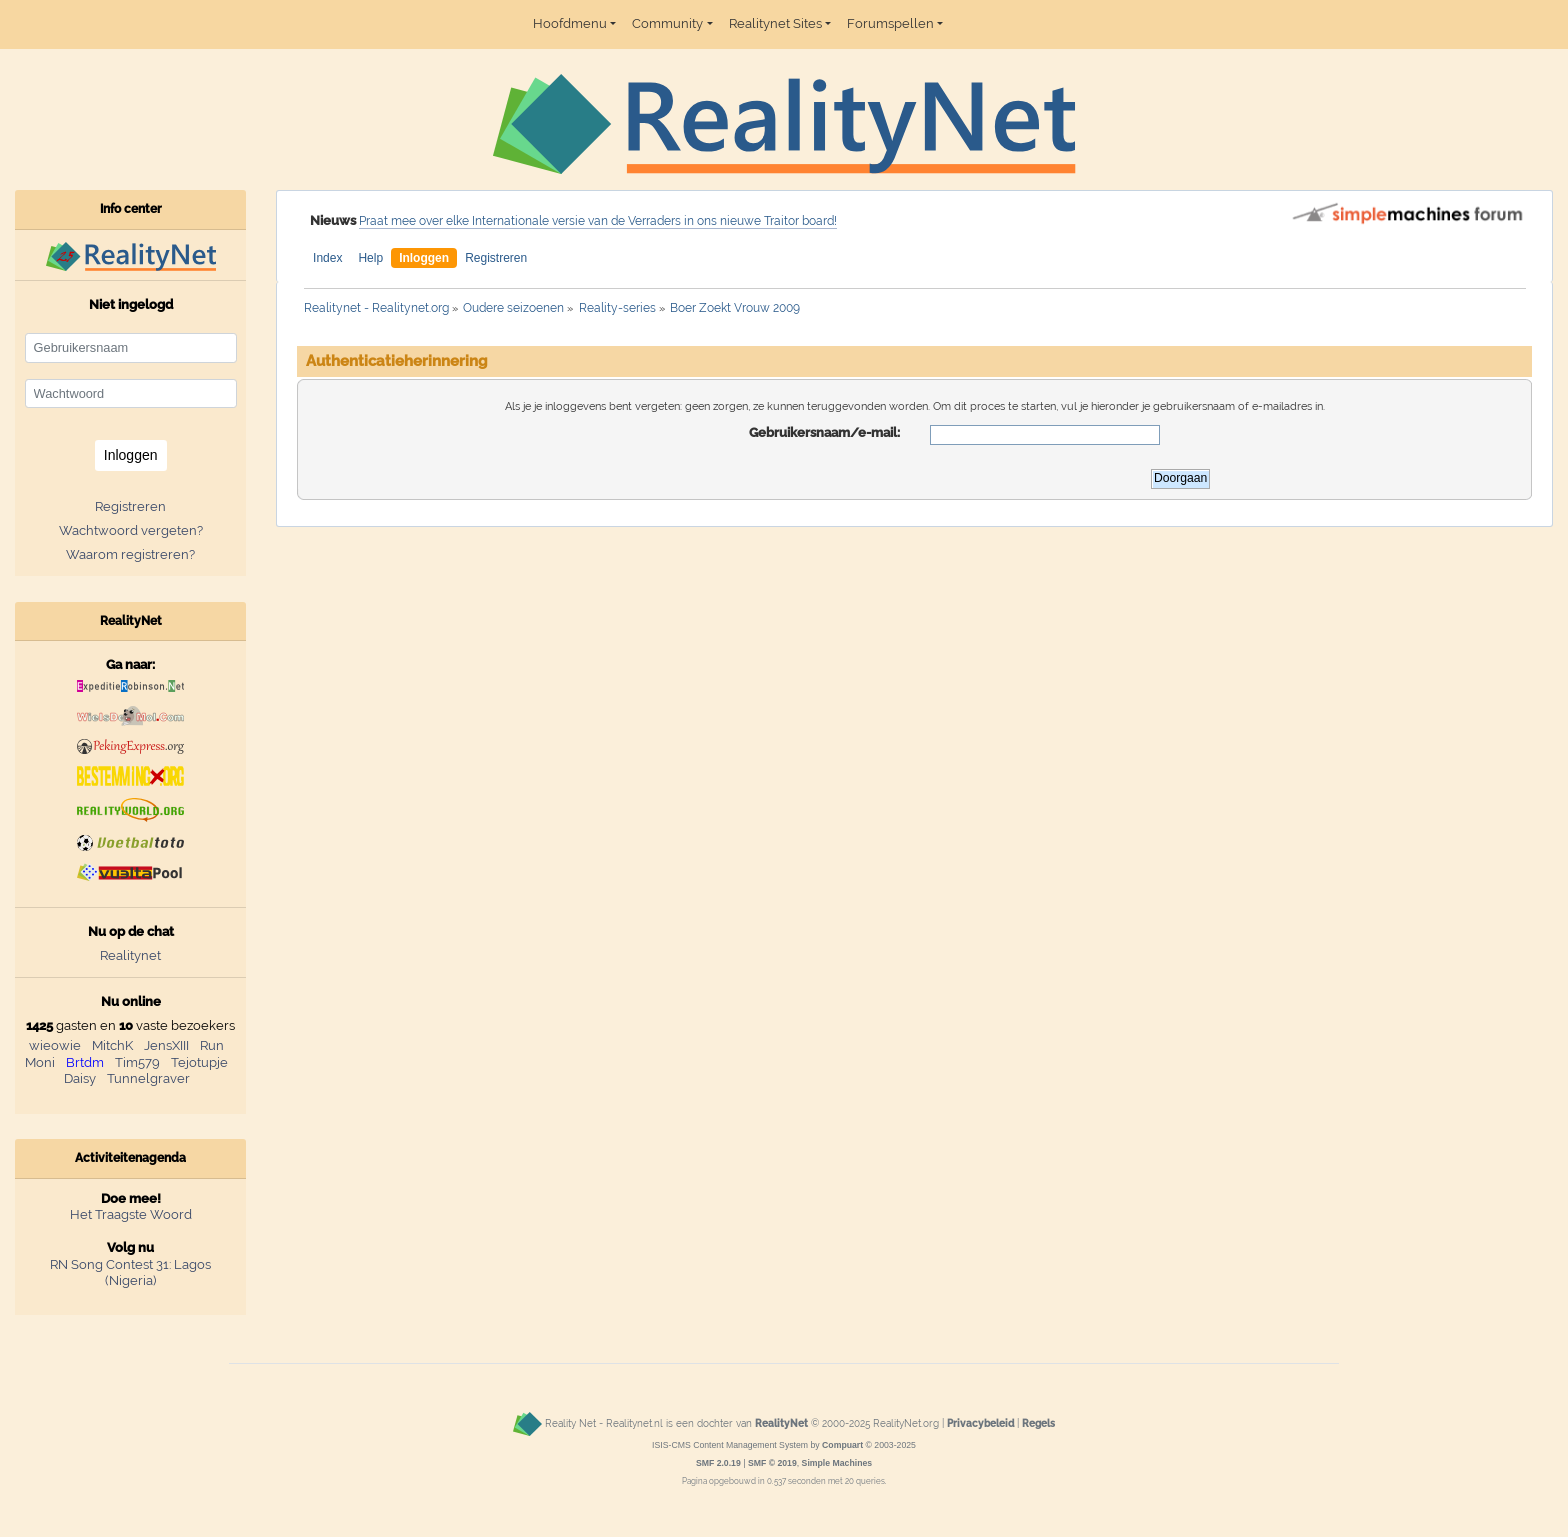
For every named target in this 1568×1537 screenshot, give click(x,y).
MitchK (112, 1045)
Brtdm (85, 1062)
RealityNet (781, 1424)
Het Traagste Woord (131, 1214)
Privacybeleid (980, 1424)
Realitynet (130, 955)
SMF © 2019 (772, 1463)
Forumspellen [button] (890, 23)
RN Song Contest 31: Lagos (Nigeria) (130, 1273)
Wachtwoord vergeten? (131, 530)
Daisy (80, 1078)
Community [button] (667, 23)
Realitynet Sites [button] (775, 23)
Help (370, 258)
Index (327, 258)
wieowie (55, 1045)
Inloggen (424, 258)
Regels (1038, 1424)
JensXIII (166, 1045)
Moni (40, 1062)
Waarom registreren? (130, 554)
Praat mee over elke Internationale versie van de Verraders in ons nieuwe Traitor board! (598, 221)
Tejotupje (199, 1062)
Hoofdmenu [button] (570, 23)
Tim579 (137, 1062)
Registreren (496, 258)
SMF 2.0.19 (718, 1463)
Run (212, 1045)
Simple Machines (837, 1463)
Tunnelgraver (148, 1078)
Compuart (842, 1445)
